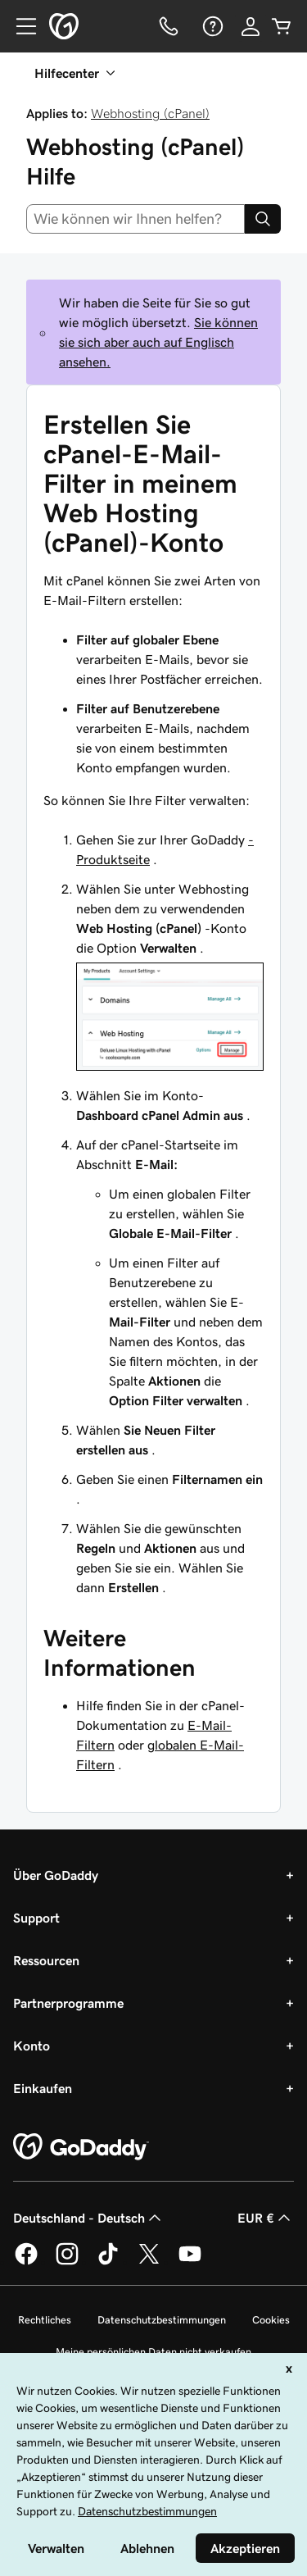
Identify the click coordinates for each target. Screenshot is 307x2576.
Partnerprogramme (68, 2002)
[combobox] (135, 219)
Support (36, 1917)
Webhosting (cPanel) (150, 113)
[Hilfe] (211, 26)
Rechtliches (44, 2319)
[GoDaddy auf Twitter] (149, 2262)
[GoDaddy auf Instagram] (67, 2262)
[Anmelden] (250, 26)
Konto (31, 2045)
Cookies (271, 2319)
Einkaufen (42, 2088)
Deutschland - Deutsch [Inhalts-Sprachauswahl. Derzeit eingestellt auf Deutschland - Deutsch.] (89, 2218)
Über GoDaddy (55, 1875)
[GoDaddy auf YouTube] (190, 2262)
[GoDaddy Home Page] (81, 2147)
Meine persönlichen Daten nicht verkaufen (153, 2351)
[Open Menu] (19, 26)
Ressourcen (46, 1960)
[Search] (263, 219)
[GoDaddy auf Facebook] (26, 2262)
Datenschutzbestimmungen (161, 2319)
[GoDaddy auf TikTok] (108, 2262)
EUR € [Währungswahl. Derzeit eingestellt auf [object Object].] (265, 2218)
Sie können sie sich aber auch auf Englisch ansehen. (158, 342)
